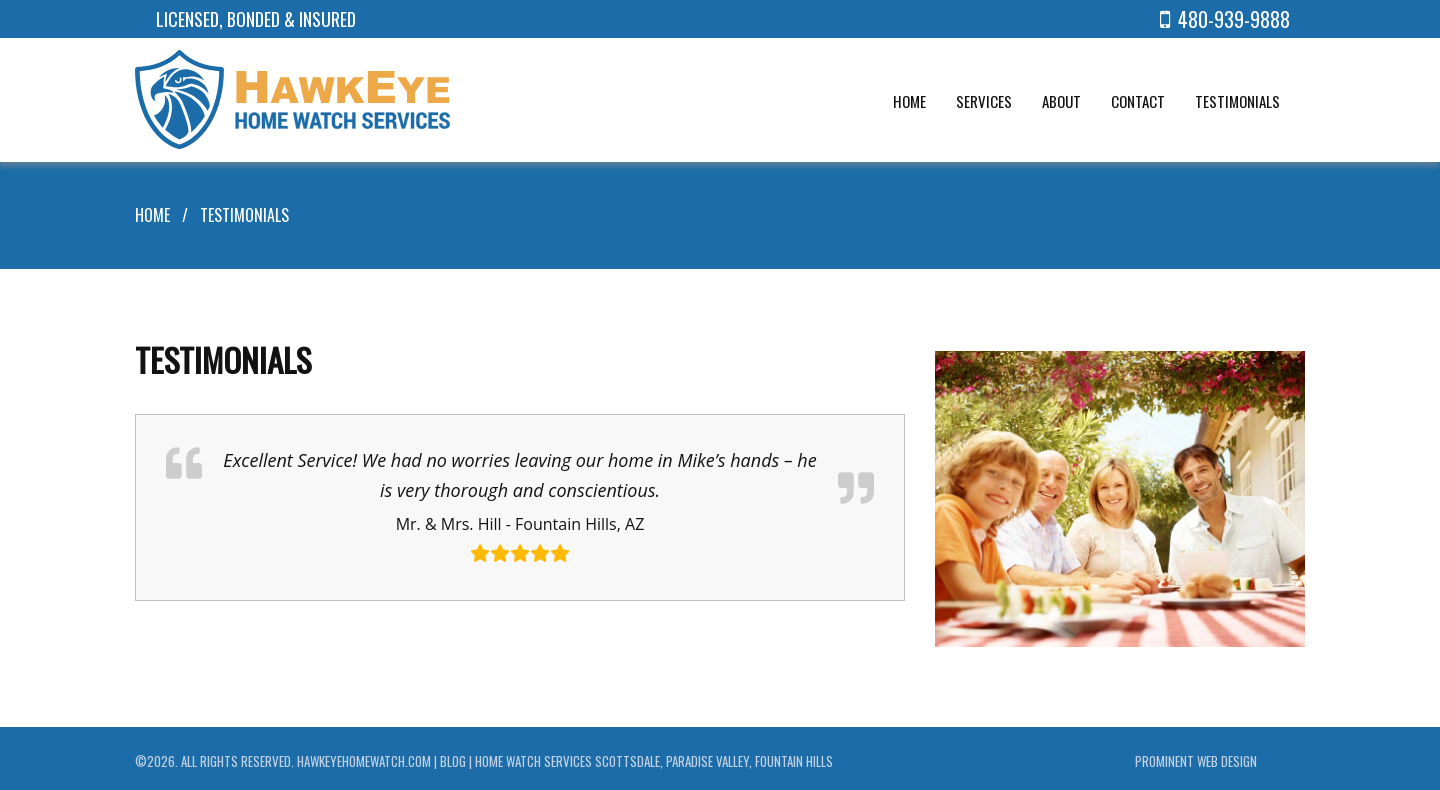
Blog (453, 757)
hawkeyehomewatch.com (364, 757)
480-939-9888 (1225, 19)
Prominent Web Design (1196, 757)
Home (152, 211)
